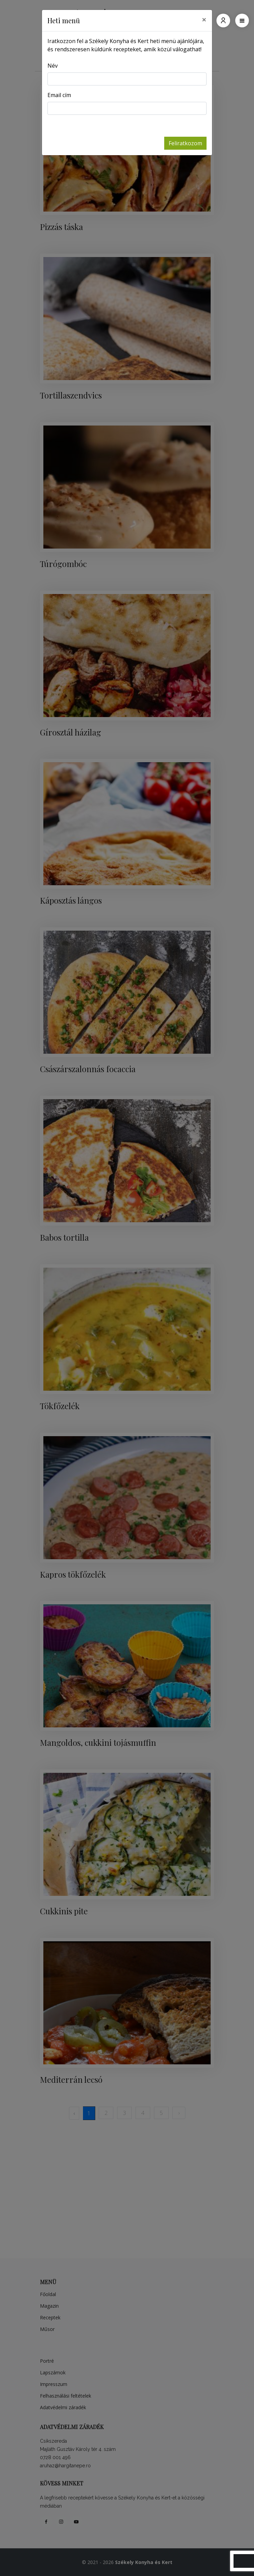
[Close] (204, 19)
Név (52, 65)
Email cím (59, 95)
